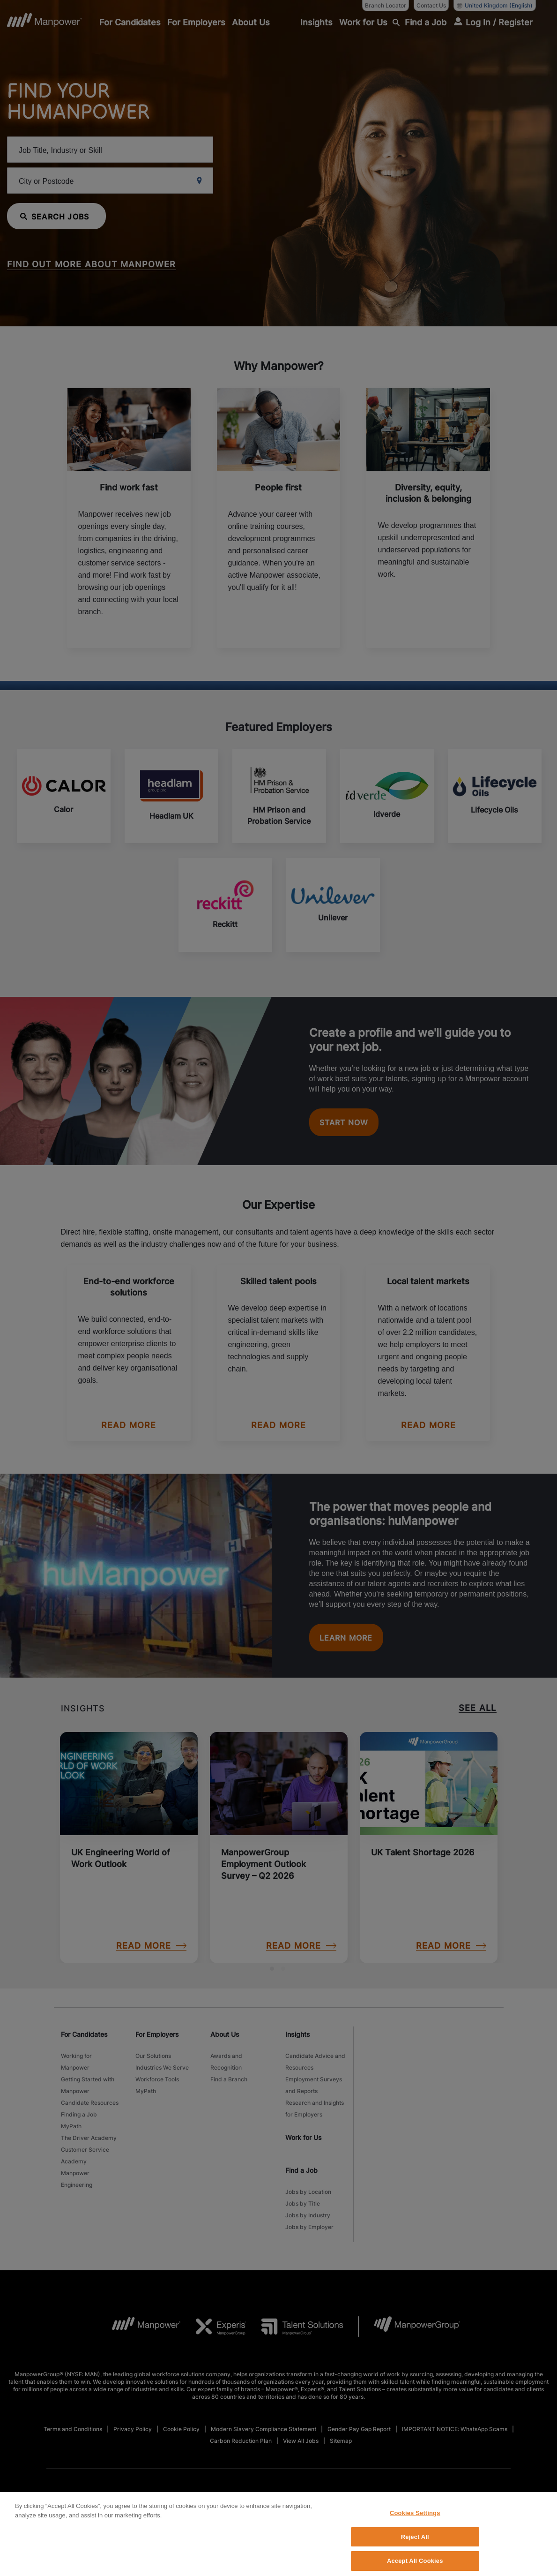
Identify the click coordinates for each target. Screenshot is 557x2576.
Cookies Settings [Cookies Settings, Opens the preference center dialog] (415, 2555)
